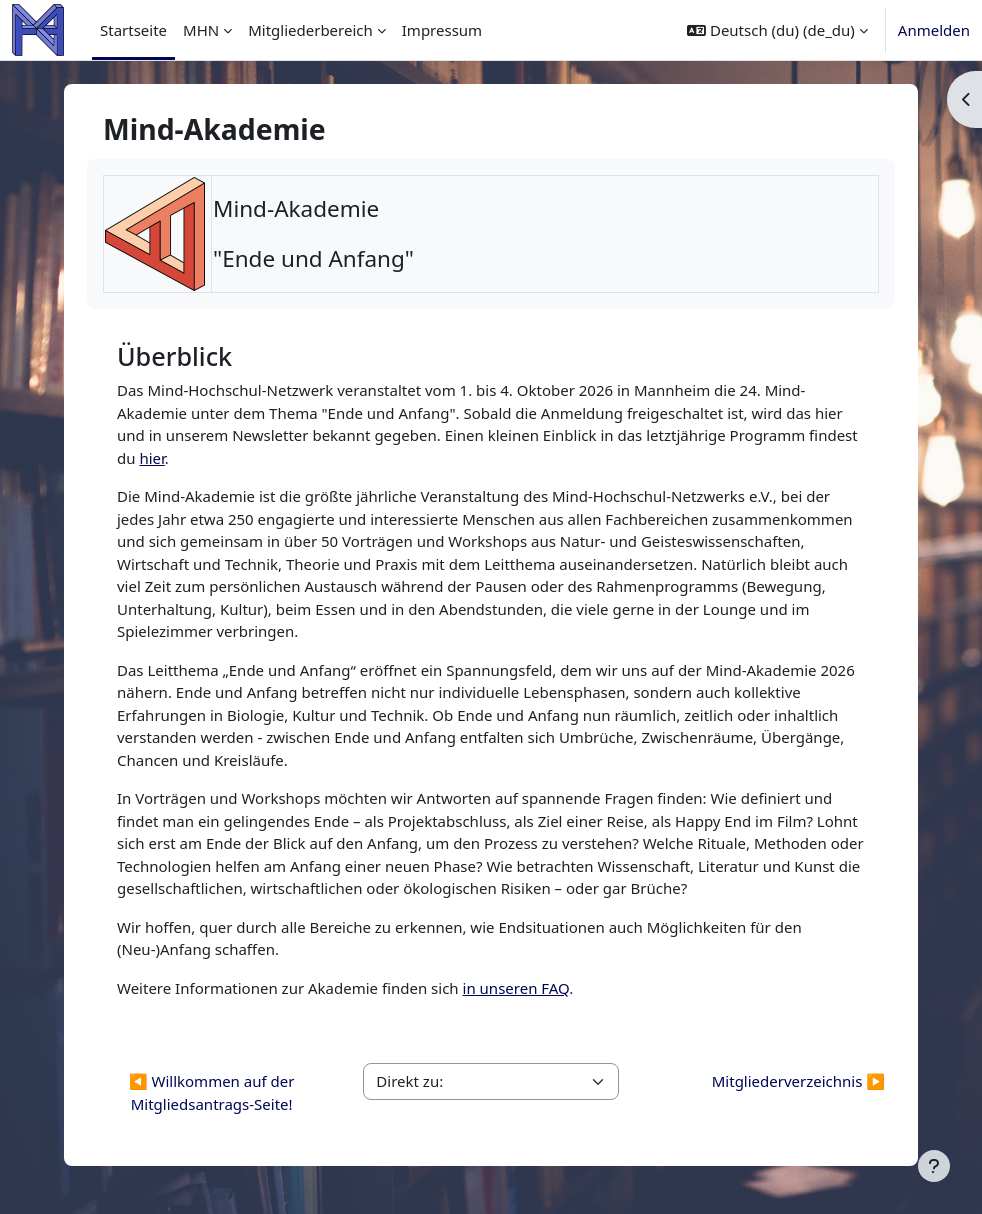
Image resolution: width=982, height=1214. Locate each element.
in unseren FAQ (516, 988)
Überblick (174, 356)
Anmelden (934, 30)
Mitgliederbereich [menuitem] (310, 30)
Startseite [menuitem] (133, 30)
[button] (777, 30)
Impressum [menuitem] (442, 30)
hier (151, 458)
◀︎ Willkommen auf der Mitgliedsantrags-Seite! (212, 1092)
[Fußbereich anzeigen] (934, 1166)
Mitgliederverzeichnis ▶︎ (798, 1081)
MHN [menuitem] (201, 30)
